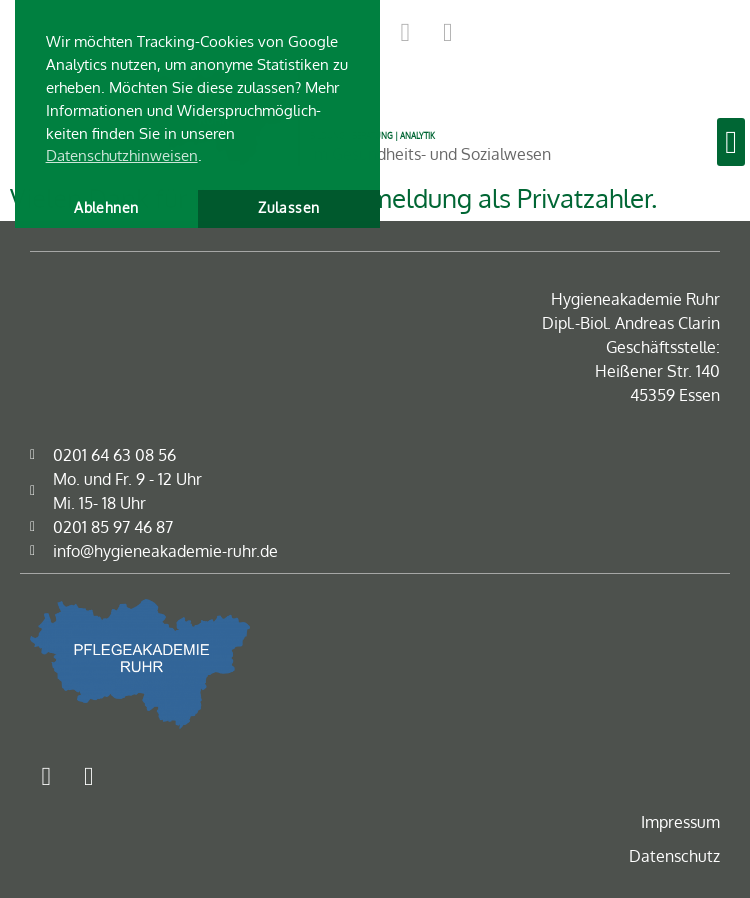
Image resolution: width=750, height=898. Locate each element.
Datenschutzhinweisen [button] (122, 155)
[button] (731, 142)
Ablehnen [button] (106, 207)
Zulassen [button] (288, 207)
